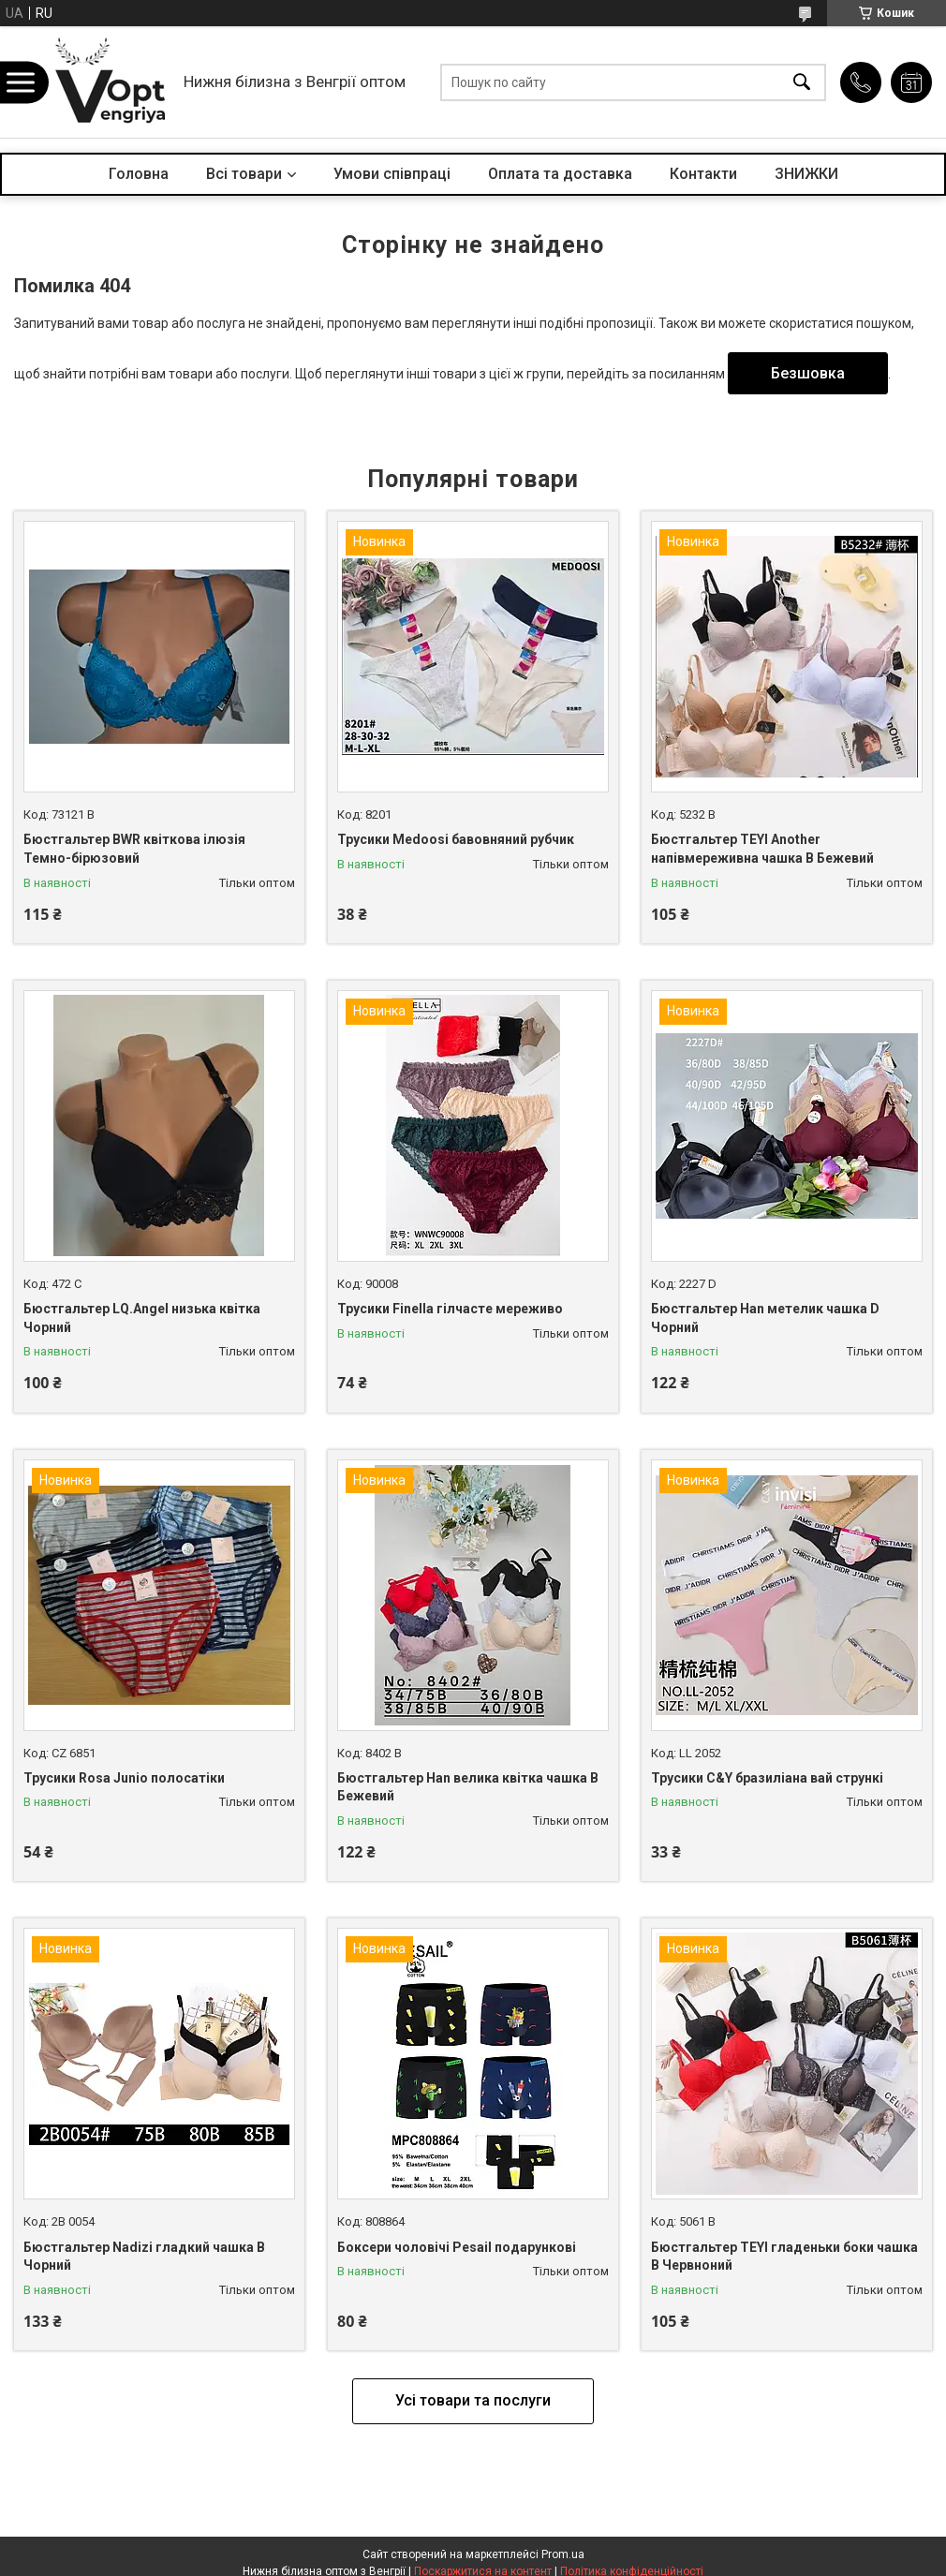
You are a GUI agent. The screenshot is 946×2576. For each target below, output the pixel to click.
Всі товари (244, 174)
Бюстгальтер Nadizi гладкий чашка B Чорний (144, 2256)
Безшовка (808, 373)
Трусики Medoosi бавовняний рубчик (455, 839)
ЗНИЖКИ (806, 174)
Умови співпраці (392, 174)
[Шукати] (801, 82)
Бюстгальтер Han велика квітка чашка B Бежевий (468, 1787)
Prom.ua (562, 2554)
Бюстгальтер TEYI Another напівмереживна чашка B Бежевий (762, 849)
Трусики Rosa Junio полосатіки (124, 1777)
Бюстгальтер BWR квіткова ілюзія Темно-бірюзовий (134, 849)
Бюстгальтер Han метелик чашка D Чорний (765, 1318)
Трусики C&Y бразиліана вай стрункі (767, 1777)
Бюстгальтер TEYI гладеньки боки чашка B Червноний (784, 2256)
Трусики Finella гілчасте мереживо (450, 1308)
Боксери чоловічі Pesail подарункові (456, 2247)
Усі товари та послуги (473, 2400)
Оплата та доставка (560, 174)
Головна (139, 174)
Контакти (703, 174)
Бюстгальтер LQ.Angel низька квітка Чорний (141, 1318)
